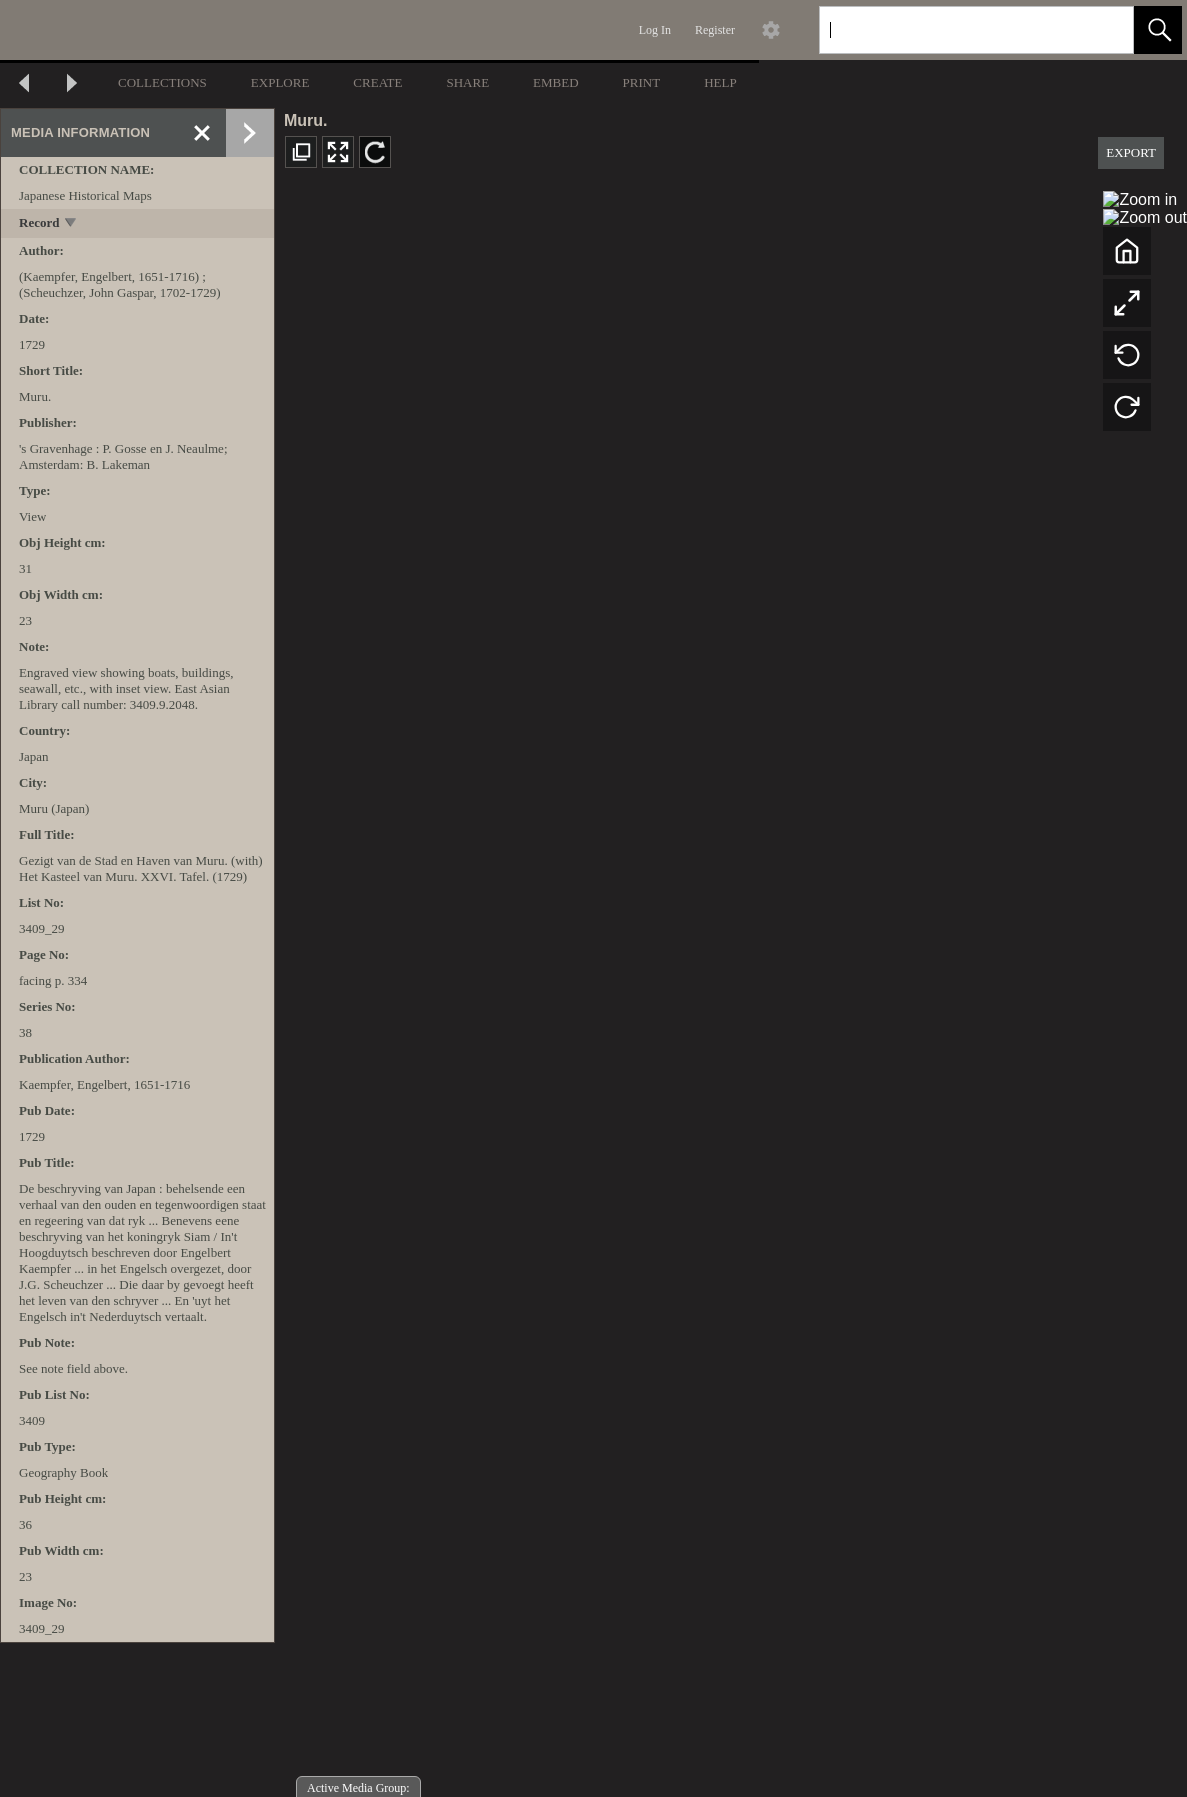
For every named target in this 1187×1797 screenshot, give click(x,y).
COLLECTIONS (162, 82)
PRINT (642, 82)
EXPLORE (280, 82)
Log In (655, 30)
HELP (720, 82)
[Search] (953, 30)
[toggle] (71, 224)
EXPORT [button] (1131, 152)
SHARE (467, 82)
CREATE (377, 82)
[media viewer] (731, 991)
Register (715, 30)
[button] (1158, 30)
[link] (1102, 29)
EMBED (556, 82)
